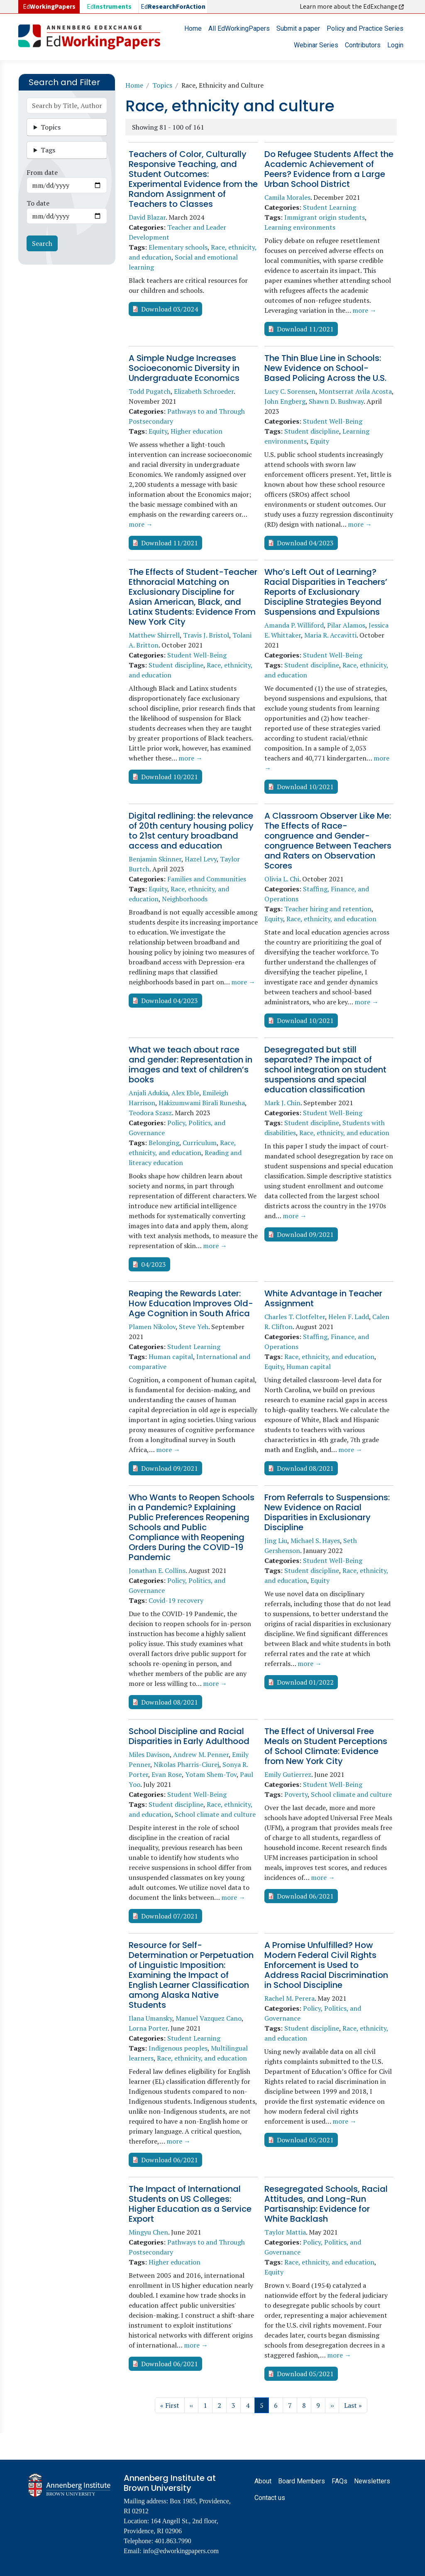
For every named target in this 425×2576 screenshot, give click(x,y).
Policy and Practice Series (365, 28)
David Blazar (147, 217)
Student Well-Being (332, 421)
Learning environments (299, 227)
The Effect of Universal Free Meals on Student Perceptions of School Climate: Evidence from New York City (325, 1746)
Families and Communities (206, 878)
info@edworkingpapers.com (181, 2550)
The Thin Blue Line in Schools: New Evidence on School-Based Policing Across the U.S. (325, 368)
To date (38, 203)
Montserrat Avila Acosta (355, 391)
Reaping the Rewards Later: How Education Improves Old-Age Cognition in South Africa (191, 1303)
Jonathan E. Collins (157, 1570)
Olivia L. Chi (281, 878)
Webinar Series (316, 45)
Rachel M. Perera (289, 1998)
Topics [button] (51, 127)
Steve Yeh (193, 1326)
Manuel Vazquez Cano (209, 2018)
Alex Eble (185, 1092)
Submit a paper (298, 28)
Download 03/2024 (169, 309)
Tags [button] (48, 150)
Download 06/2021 (305, 1896)
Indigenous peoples (178, 2048)
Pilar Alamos (346, 625)
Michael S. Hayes (315, 1540)
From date (42, 172)
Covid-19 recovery (176, 1600)
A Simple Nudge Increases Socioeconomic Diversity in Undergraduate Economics (184, 368)
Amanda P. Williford (294, 625)
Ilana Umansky (150, 2018)
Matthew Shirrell (154, 635)
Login (395, 45)
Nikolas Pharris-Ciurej (186, 1764)
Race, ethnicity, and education (331, 918)
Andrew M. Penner (201, 1754)
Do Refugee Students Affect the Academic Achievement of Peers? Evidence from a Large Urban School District (328, 169)
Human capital (171, 1356)
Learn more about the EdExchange (352, 6)
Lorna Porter (148, 2028)
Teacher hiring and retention (327, 908)
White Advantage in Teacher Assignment (323, 1298)
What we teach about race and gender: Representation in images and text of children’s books (190, 1064)
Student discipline (311, 431)
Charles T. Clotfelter (294, 1316)
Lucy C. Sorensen (289, 391)
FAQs (339, 2481)
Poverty (296, 1794)
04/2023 (153, 1264)
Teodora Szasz (150, 1112)
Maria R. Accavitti (330, 635)
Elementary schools (178, 247)
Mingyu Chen (148, 2232)
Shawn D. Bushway (336, 401)
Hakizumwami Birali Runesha (202, 1102)
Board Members (301, 2481)
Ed (109, 6)
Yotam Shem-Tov (211, 1774)
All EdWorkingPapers (239, 28)
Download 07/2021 (169, 1916)
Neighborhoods (185, 898)
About (262, 2481)
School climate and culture (215, 1814)
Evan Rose (166, 1774)
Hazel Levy (201, 859)
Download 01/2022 (305, 1682)
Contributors (363, 45)
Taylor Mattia (285, 2232)
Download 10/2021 (169, 776)
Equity (158, 431)
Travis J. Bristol (206, 635)
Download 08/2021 (305, 1468)
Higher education (196, 431)
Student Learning (329, 207)
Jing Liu (275, 1540)
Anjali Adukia (148, 1092)
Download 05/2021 (305, 2139)
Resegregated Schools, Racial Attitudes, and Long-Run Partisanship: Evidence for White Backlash (326, 2204)
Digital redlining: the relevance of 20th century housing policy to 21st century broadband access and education (191, 830)
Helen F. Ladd (348, 1316)
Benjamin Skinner (155, 859)
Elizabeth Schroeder (204, 391)
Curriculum (200, 1142)
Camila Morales (287, 197)
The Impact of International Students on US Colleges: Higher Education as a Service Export (190, 2204)
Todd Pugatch (150, 391)
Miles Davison (149, 1754)
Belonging (164, 1142)
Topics (162, 85)
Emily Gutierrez (287, 1774)
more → (364, 310)
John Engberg (284, 401)
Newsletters (372, 2481)
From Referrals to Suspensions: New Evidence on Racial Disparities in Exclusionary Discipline (327, 1512)
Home (193, 28)
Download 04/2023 (305, 542)
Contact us (269, 2498)
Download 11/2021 (305, 329)
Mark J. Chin (282, 1102)
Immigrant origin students (324, 217)
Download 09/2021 (305, 1234)
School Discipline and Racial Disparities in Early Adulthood (189, 1736)
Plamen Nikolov (152, 1326)
